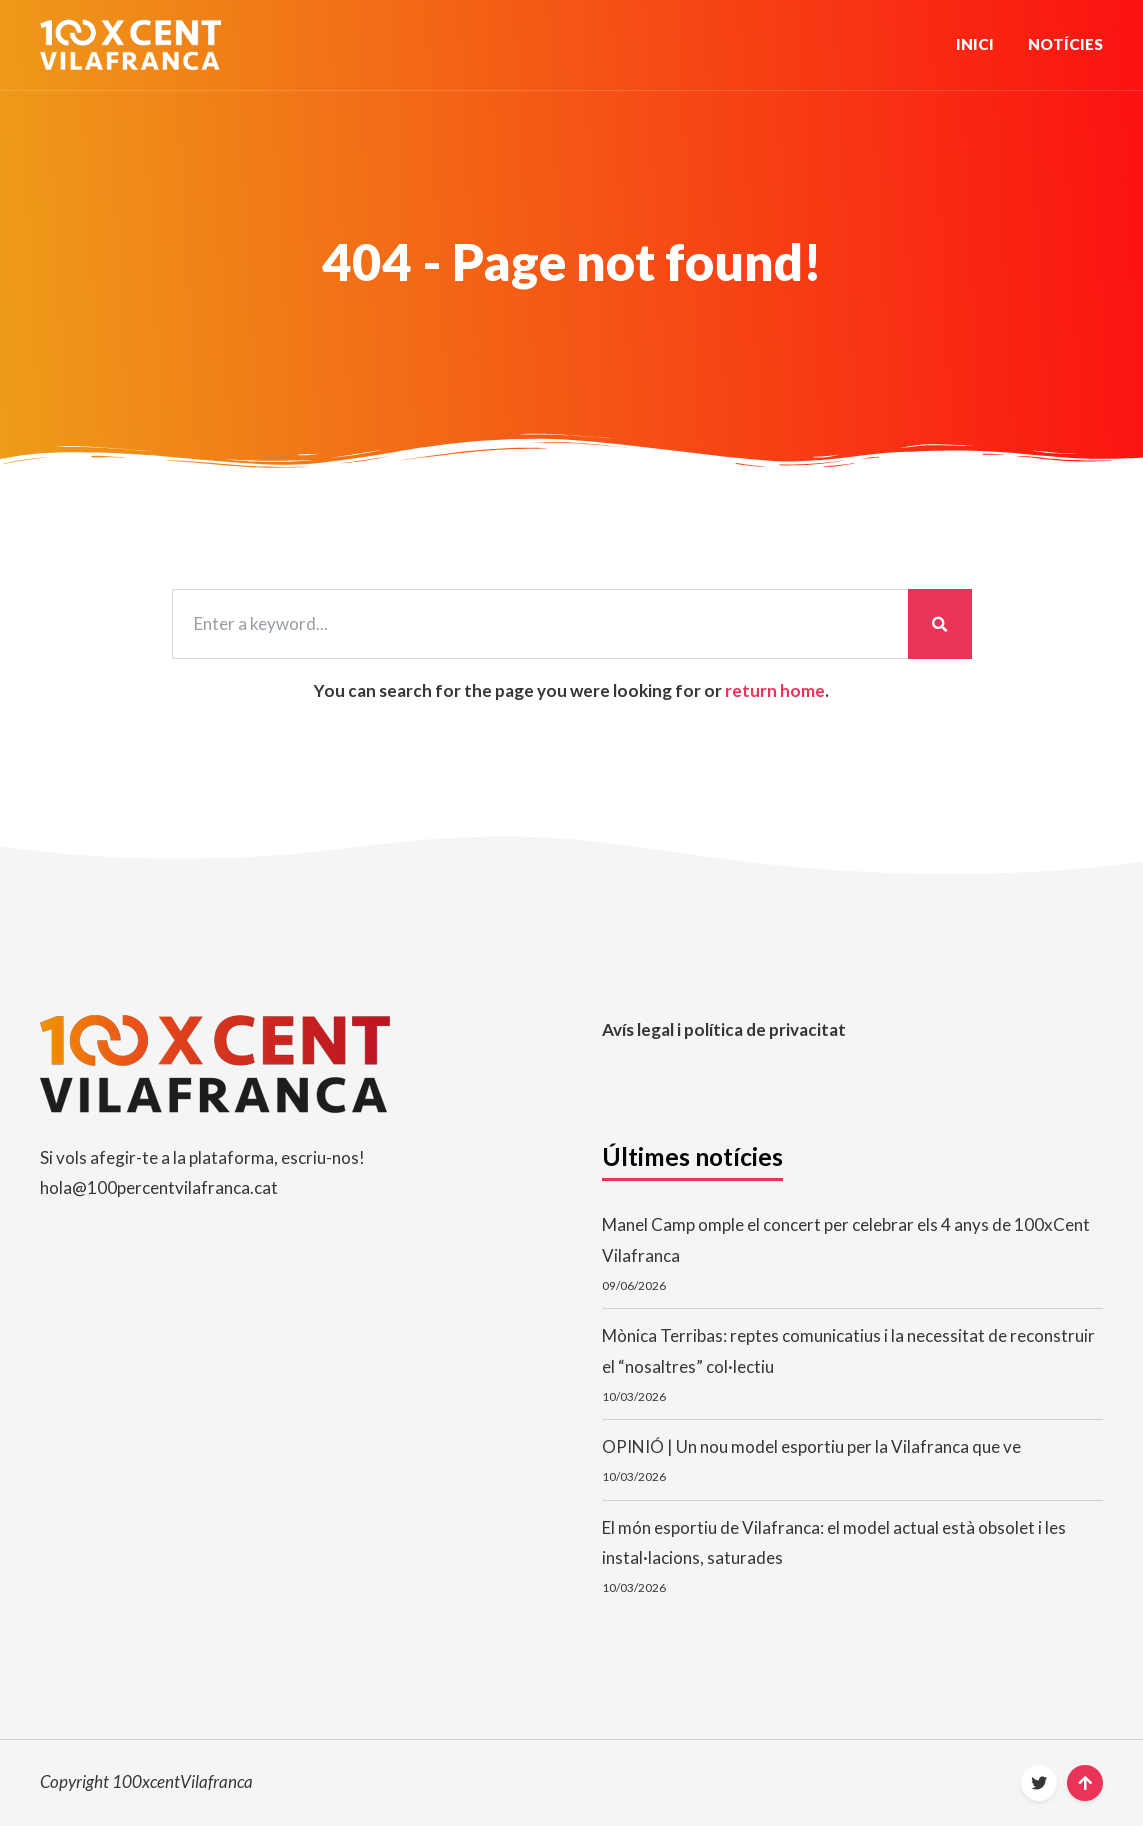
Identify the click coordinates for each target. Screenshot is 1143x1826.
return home (775, 690)
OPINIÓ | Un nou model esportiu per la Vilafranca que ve (811, 1446)
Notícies (1065, 44)
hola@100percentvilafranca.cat (159, 1187)
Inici (975, 44)
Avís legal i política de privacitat (724, 1029)
